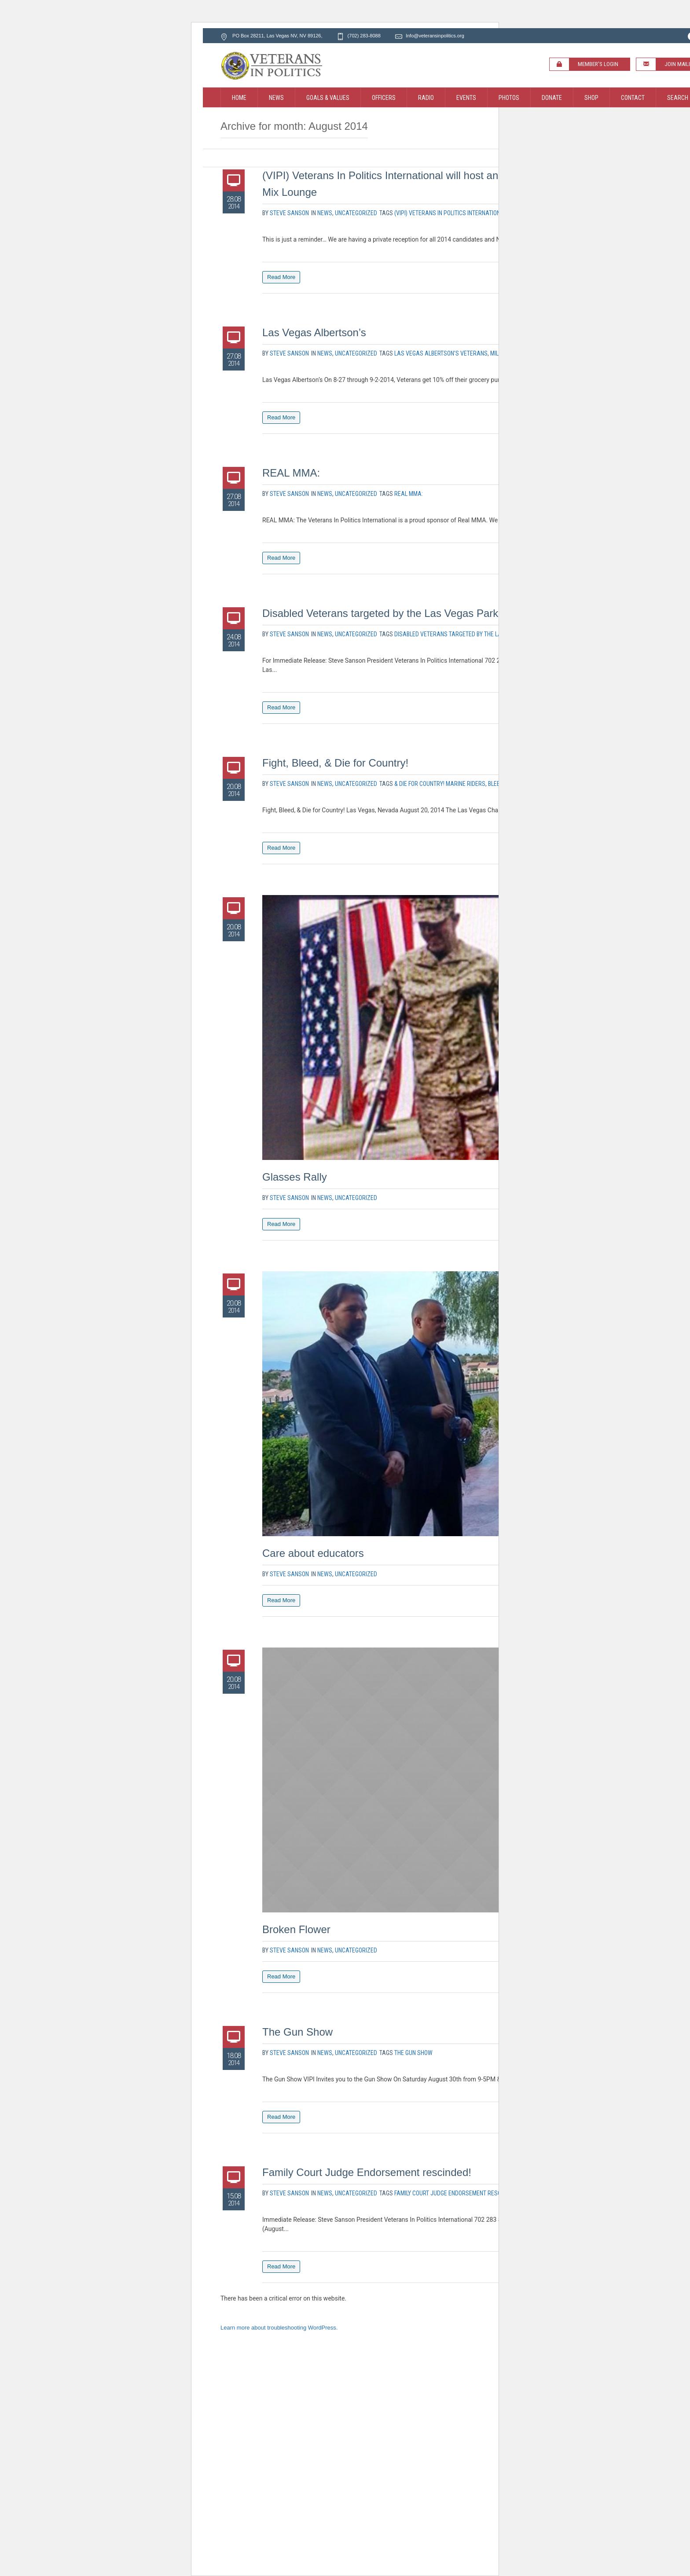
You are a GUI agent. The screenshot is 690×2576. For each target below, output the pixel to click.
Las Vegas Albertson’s (314, 332)
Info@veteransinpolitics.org (435, 35)
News (324, 213)
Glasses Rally (294, 1177)
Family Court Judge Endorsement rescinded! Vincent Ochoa (477, 2193)
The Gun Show (297, 2032)
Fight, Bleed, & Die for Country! (335, 763)
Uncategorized (356, 213)
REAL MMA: (291, 473)
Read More (281, 277)
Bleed (495, 783)
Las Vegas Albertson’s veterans (441, 353)
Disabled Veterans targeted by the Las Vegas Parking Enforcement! (420, 613)
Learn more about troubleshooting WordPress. (279, 2327)
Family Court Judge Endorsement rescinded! (366, 2172)
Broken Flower (296, 1929)
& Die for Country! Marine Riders (439, 783)
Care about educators (313, 1553)
